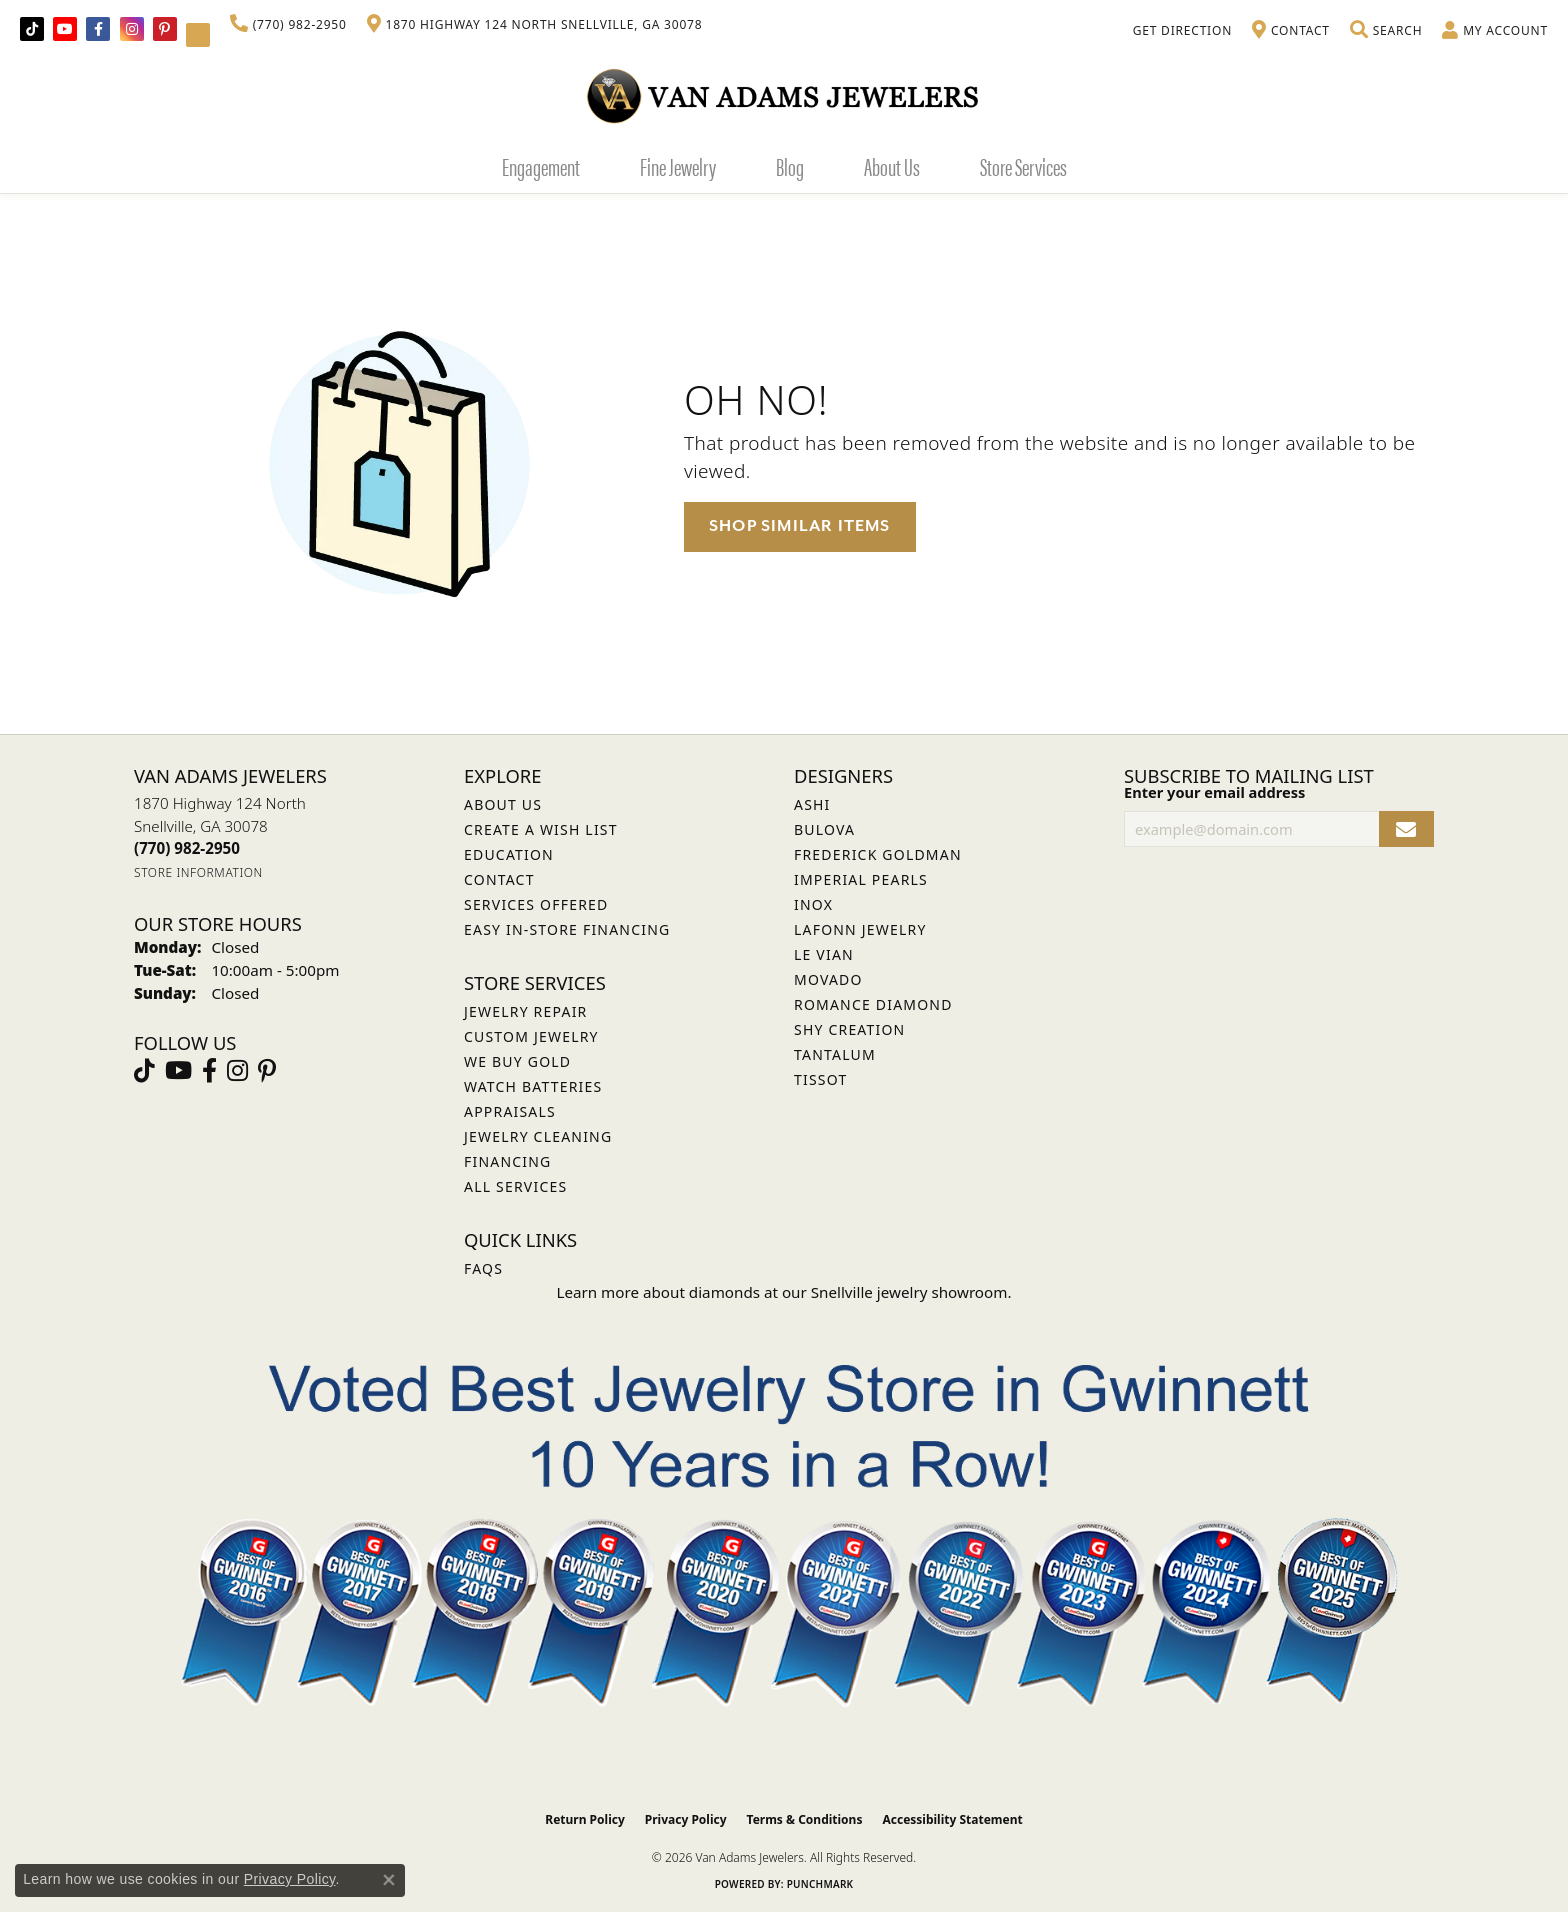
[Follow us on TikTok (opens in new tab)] (32, 29)
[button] (1386, 31)
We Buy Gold (517, 1061)
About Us (892, 166)
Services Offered (536, 904)
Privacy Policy (686, 1819)
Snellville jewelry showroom (909, 1292)
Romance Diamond (873, 1004)
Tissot (820, 1079)
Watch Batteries (533, 1086)
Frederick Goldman (878, 854)
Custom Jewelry (531, 1036)
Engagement (541, 166)
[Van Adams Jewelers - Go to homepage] (784, 95)
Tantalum (835, 1054)
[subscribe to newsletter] (1406, 829)
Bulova (824, 829)
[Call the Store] (187, 848)
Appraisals (510, 1111)
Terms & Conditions (805, 1819)
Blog (790, 166)
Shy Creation (849, 1029)
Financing (507, 1161)
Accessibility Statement (952, 1819)
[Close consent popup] (389, 1880)
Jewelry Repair (525, 1011)
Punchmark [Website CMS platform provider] (820, 1884)
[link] (288, 25)
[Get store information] (198, 872)
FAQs (483, 1268)
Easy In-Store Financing (567, 929)
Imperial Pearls (861, 879)
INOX (813, 904)
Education (509, 854)
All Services (515, 1186)
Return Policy (585, 1819)
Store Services (1023, 166)
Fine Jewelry (678, 166)
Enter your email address (1214, 792)
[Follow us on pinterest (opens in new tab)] (165, 29)
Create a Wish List (541, 829)
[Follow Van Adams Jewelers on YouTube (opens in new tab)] (198, 35)
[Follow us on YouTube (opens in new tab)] (65, 29)
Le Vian (824, 954)
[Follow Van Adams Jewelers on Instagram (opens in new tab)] (132, 29)
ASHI (812, 804)
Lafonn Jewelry (860, 929)
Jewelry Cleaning (538, 1136)
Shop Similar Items (800, 526)
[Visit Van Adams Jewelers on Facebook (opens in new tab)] (98, 29)
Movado (828, 979)
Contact (499, 879)
